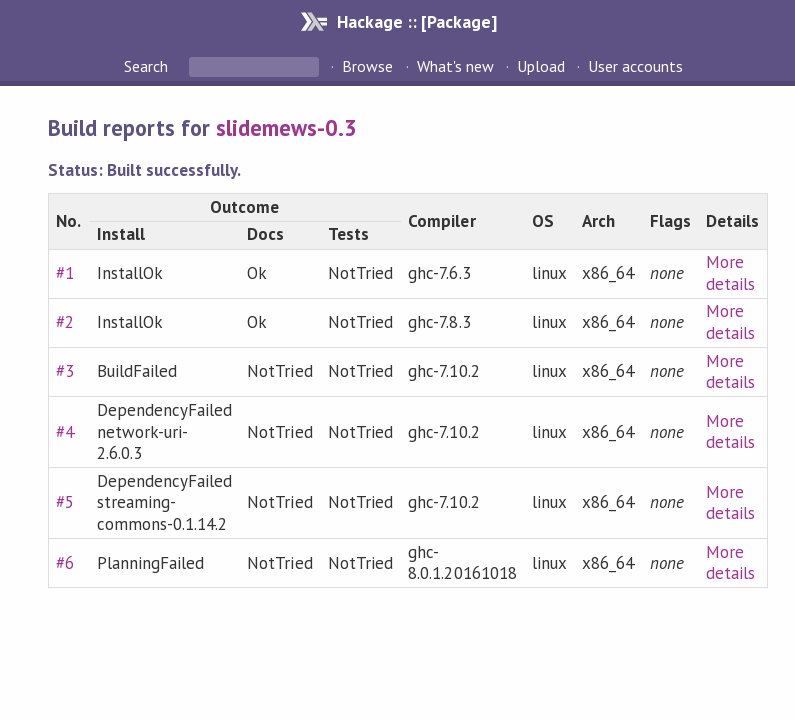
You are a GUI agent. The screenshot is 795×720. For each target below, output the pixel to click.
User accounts (635, 66)
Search (148, 66)
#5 (65, 502)
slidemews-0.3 (286, 127)
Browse (367, 66)
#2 (65, 322)
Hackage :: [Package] (417, 21)
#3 (65, 371)
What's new (455, 66)
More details (730, 273)
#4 (65, 432)
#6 (65, 563)
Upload (541, 66)
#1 (65, 273)
